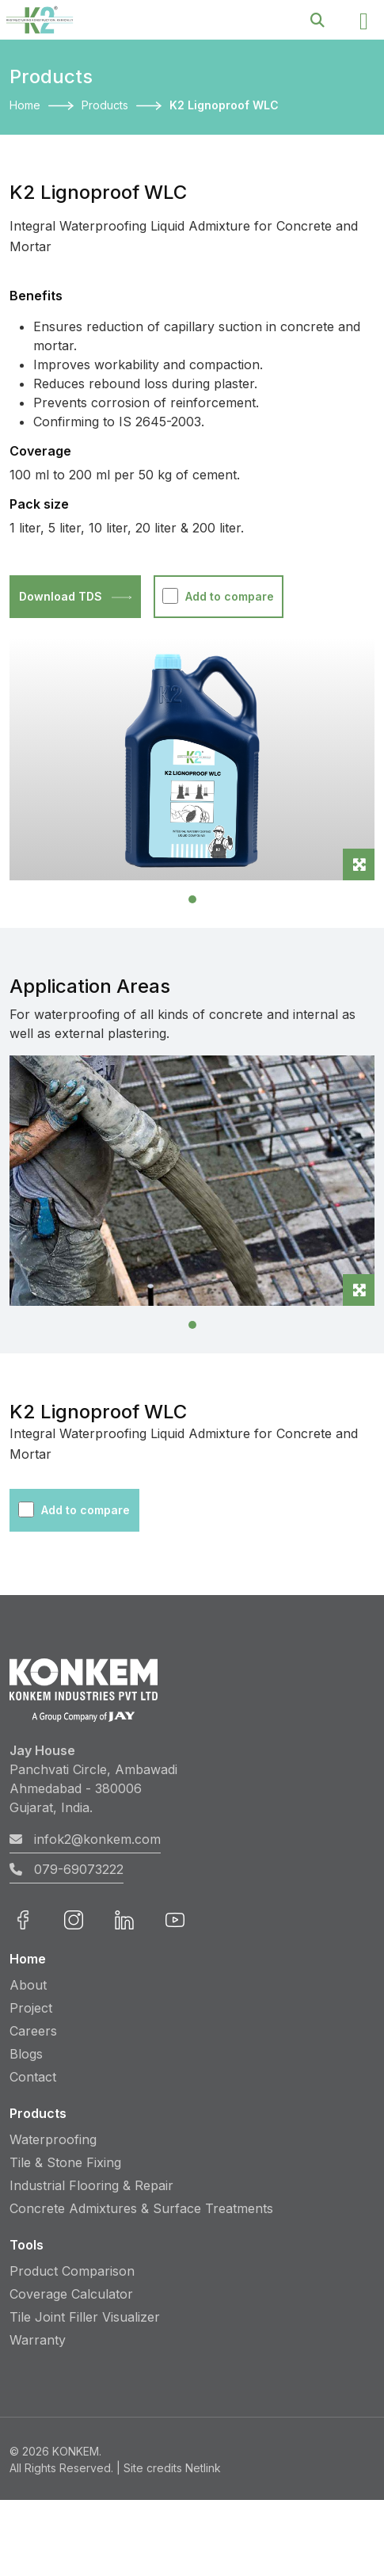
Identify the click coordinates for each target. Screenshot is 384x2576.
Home (25, 105)
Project (31, 2008)
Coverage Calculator (71, 2294)
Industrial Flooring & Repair (91, 2185)
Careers (33, 2031)
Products (105, 105)
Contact (33, 2077)
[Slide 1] (192, 899)
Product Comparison (72, 2271)
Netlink (203, 2468)
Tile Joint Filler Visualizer (85, 2317)
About (28, 1985)
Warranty (38, 2340)
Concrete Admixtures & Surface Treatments (141, 2208)
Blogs (26, 2054)
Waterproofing (53, 2139)
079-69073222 (67, 1869)
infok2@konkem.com (85, 1839)
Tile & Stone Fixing (65, 2162)
